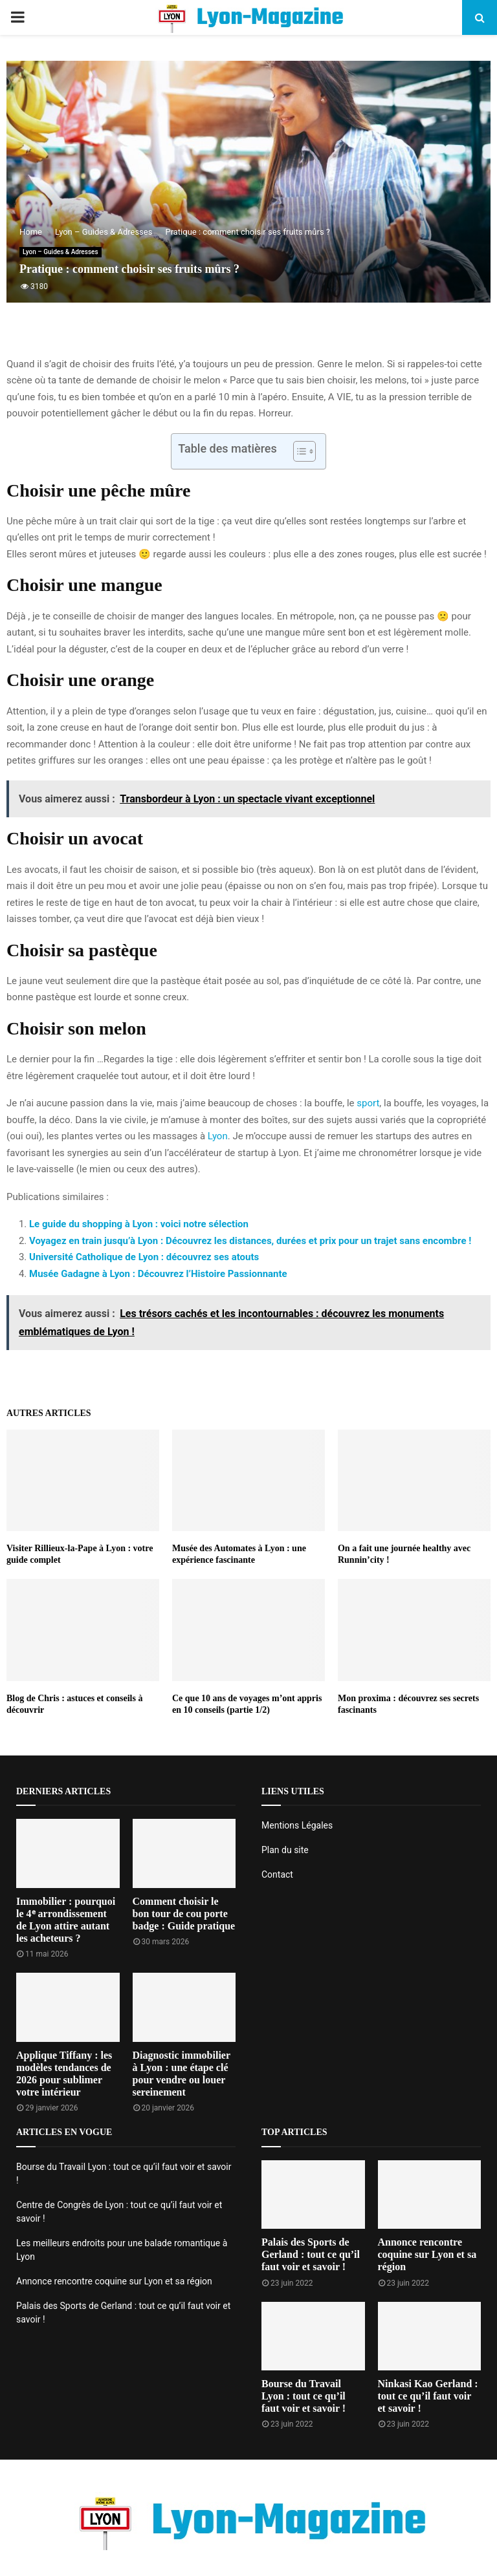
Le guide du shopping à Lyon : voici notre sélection (138, 1224)
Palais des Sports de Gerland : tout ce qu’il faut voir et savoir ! (310, 2254)
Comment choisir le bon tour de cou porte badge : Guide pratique (184, 1913)
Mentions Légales (297, 1825)
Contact (277, 1874)
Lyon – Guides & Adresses (60, 251)
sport (368, 1103)
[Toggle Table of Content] (298, 451)
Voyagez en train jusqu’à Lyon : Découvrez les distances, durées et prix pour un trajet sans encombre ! (250, 1241)
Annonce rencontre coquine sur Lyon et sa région (114, 2281)
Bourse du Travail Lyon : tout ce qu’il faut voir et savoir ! (303, 2396)
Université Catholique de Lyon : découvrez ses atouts (144, 1257)
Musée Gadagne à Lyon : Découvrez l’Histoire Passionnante (158, 1274)
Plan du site (285, 1850)
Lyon (218, 1136)
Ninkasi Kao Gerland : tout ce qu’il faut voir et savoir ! (428, 2396)
